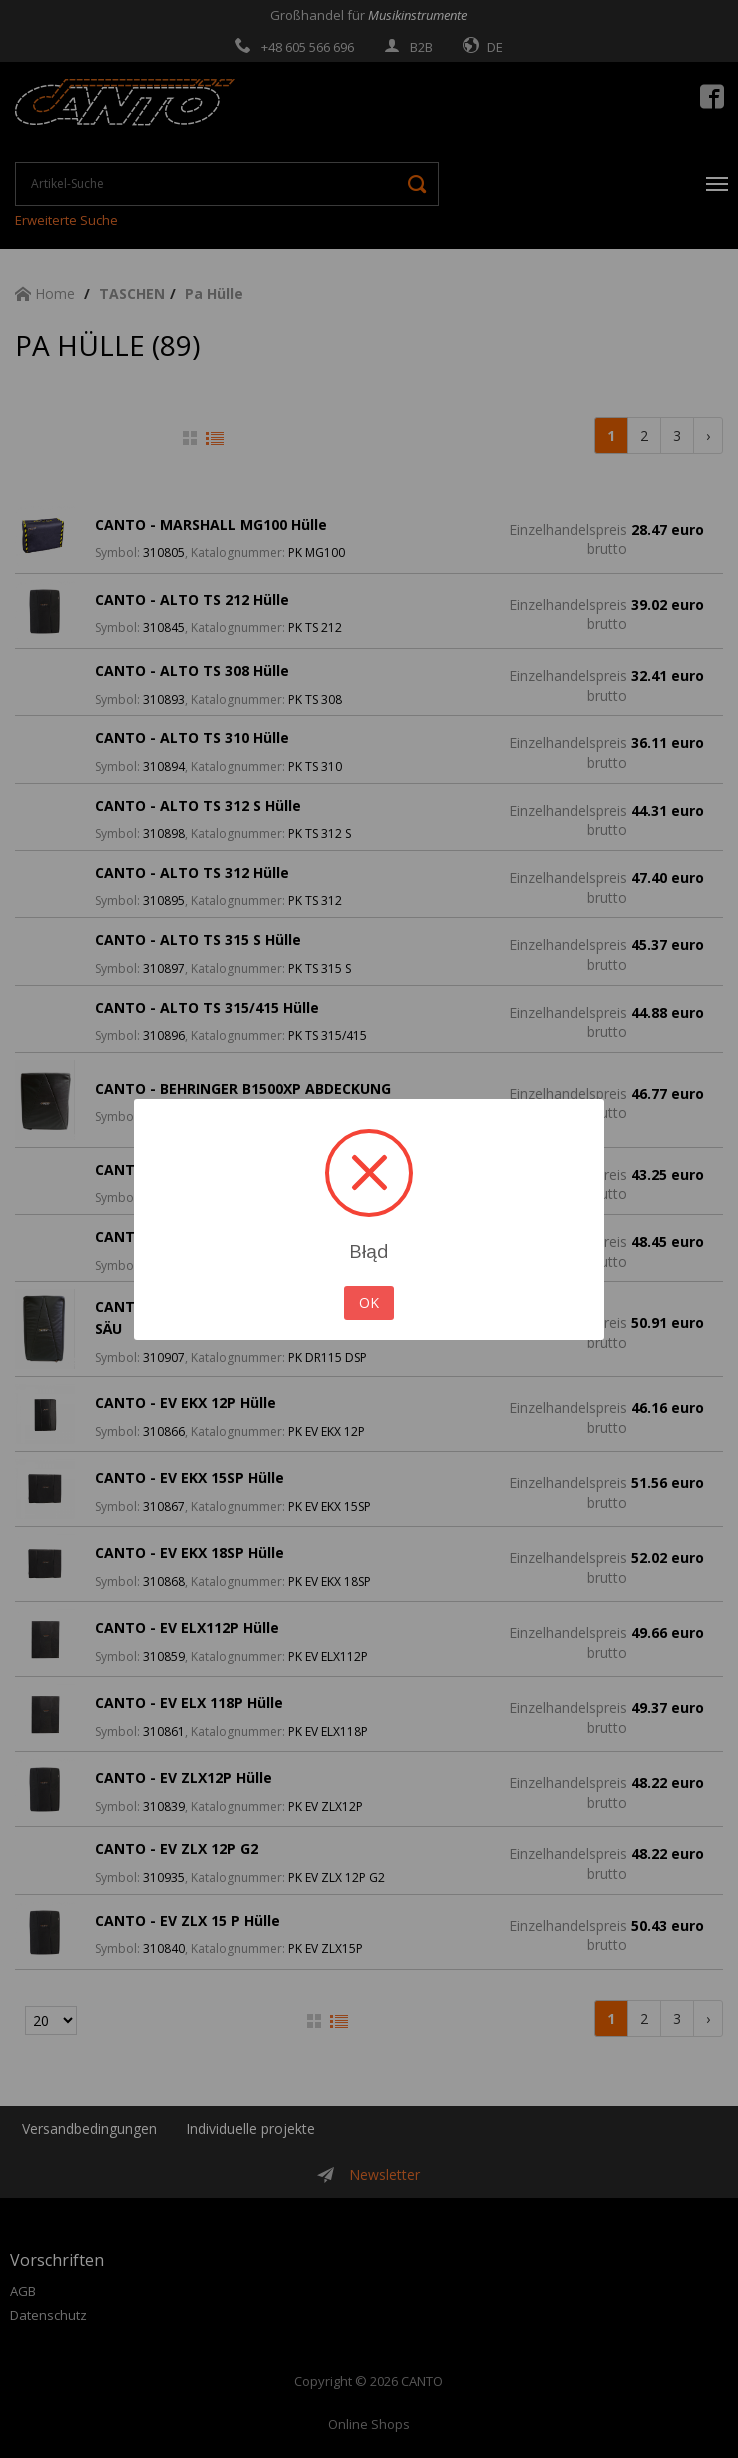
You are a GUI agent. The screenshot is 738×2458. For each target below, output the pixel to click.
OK (369, 1302)
